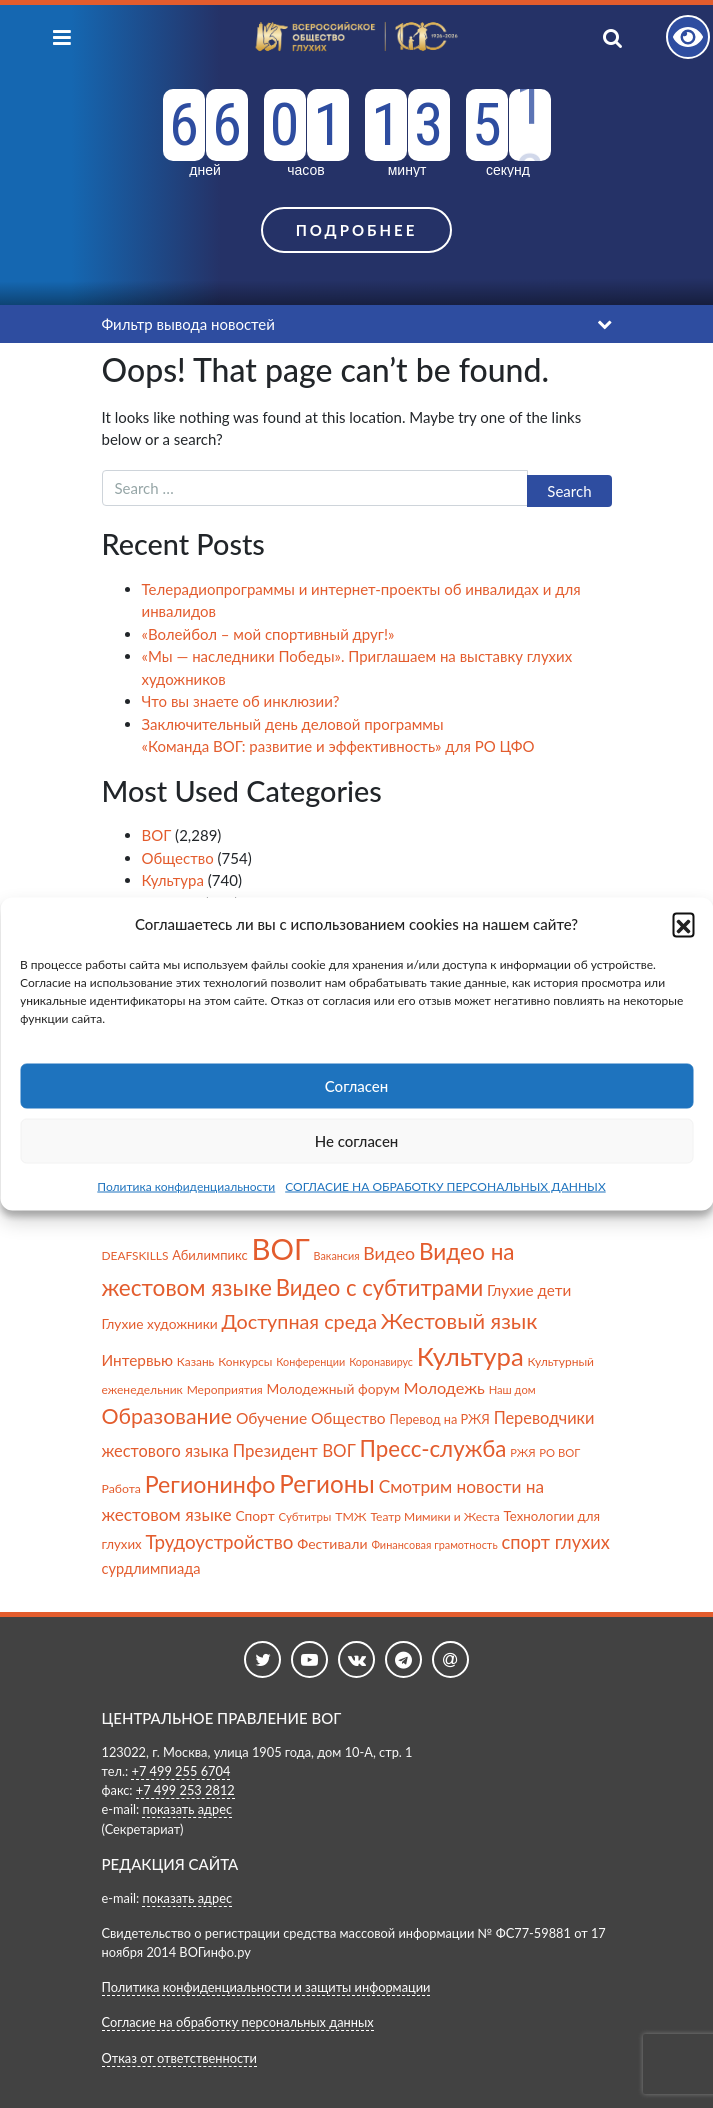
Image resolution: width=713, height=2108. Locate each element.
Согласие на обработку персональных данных (238, 2022)
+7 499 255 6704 (180, 1771)
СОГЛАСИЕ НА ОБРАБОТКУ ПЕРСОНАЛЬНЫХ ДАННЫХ (445, 1185)
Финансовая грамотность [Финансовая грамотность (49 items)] (434, 1544)
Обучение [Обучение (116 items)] (271, 1418)
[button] (683, 924)
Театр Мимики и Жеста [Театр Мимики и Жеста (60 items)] (434, 1516)
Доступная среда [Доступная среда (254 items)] (299, 1321)
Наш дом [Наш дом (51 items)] (512, 1389)
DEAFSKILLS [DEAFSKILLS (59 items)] (135, 1255)
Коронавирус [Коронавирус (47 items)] (381, 1361)
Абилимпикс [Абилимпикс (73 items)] (209, 1255)
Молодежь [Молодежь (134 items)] (444, 1387)
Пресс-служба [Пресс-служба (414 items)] (433, 1448)
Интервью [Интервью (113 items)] (138, 1360)
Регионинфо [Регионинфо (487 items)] (210, 1484)
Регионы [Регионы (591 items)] (326, 1483)
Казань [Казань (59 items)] (195, 1361)
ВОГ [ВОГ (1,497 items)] (281, 1248)
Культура (173, 880)
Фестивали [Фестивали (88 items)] (332, 1543)
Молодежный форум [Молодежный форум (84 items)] (333, 1388)
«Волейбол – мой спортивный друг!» (268, 634)
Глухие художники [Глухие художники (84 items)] (160, 1323)
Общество (178, 858)
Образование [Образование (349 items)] (167, 1416)
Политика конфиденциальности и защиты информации (266, 1987)
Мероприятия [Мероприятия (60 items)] (225, 1389)
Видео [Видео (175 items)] (389, 1253)
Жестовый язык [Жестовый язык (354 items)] (459, 1321)
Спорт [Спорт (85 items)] (254, 1515)
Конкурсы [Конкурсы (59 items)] (245, 1361)
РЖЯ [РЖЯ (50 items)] (522, 1452)
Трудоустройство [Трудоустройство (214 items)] (219, 1541)
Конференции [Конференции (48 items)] (310, 1361)
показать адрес (187, 1809)
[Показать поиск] (631, 36)
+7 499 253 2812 (185, 1790)
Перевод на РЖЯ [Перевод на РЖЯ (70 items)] (439, 1419)
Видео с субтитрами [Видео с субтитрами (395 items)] (379, 1287)
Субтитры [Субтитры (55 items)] (304, 1516)
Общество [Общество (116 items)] (348, 1418)
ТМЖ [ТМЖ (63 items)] (350, 1516)
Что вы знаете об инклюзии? (241, 701)
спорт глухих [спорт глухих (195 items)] (555, 1542)
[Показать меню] (62, 36)
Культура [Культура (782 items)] (470, 1356)
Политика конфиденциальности (186, 1185)
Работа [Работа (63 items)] (121, 1488)
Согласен (356, 1086)
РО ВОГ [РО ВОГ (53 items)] (559, 1452)
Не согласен (357, 1141)
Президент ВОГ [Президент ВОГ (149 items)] (294, 1450)
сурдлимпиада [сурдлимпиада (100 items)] (151, 1568)
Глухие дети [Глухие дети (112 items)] (529, 1290)
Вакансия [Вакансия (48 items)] (337, 1255)
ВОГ (157, 835)
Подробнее (357, 230)
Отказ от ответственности (179, 2058)
